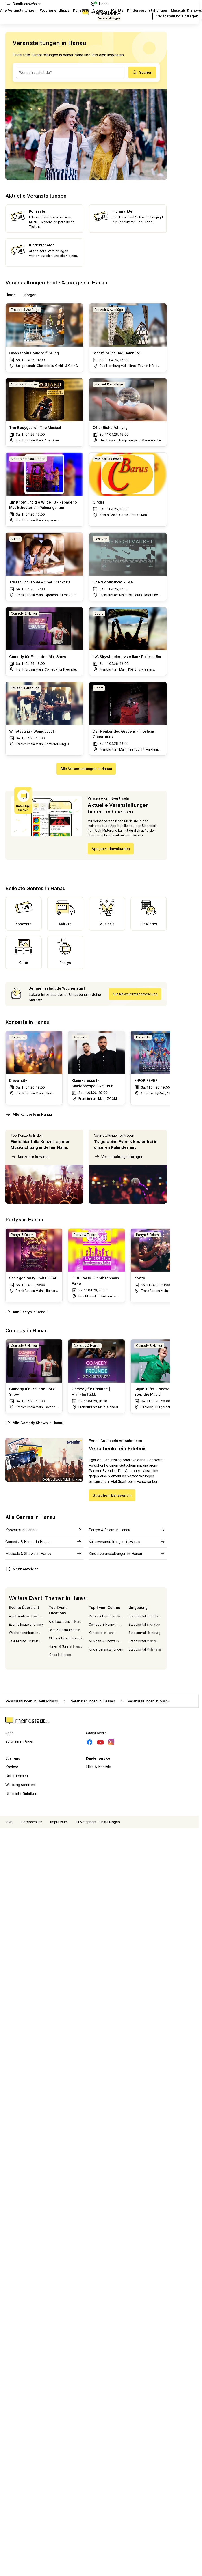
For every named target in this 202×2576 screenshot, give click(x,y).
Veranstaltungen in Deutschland (32, 1701)
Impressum (59, 1822)
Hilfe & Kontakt (99, 1767)
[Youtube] (100, 1742)
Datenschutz (31, 1822)
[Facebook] (89, 1742)
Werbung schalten (20, 1784)
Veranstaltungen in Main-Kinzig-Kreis (154, 1701)
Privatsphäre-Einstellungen (98, 1822)
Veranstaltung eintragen (118, 1156)
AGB (9, 1822)
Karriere (11, 1767)
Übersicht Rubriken (21, 1793)
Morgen (30, 294)
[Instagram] (111, 1742)
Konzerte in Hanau (30, 1156)
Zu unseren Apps (19, 1741)
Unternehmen (16, 1775)
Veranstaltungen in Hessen (88, 1701)
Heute (10, 294)
